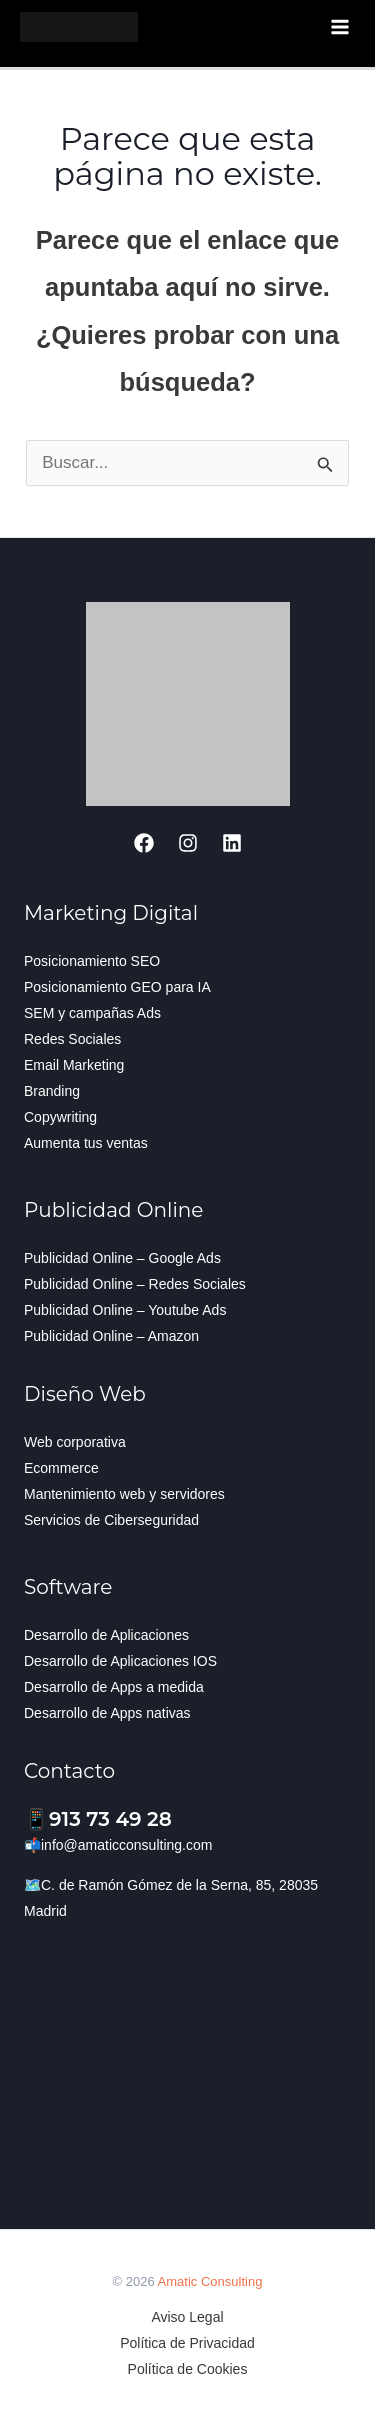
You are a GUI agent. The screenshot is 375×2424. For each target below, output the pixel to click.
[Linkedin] (232, 843)
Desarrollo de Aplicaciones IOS (120, 1661)
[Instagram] (188, 843)
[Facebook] (144, 843)
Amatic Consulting (210, 2281)
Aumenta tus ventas (86, 1143)
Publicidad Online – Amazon (111, 1336)
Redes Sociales (72, 1039)
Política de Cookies (188, 2369)
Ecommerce (61, 1468)
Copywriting (60, 1117)
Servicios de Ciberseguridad (111, 1520)
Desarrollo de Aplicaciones (106, 1635)
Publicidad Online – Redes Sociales (135, 1284)
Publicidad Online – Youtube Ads (125, 1310)
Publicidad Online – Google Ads (122, 1258)
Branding (52, 1091)
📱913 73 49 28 (98, 1819)
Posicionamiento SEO (92, 961)
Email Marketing (74, 1065)
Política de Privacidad (187, 2343)
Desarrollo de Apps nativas (107, 1713)
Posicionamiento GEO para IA (117, 987)
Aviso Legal (187, 2317)
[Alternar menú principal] (341, 27)
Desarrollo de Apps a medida (114, 1687)
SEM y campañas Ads (92, 1013)
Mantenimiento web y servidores (124, 1494)
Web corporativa (75, 1442)
